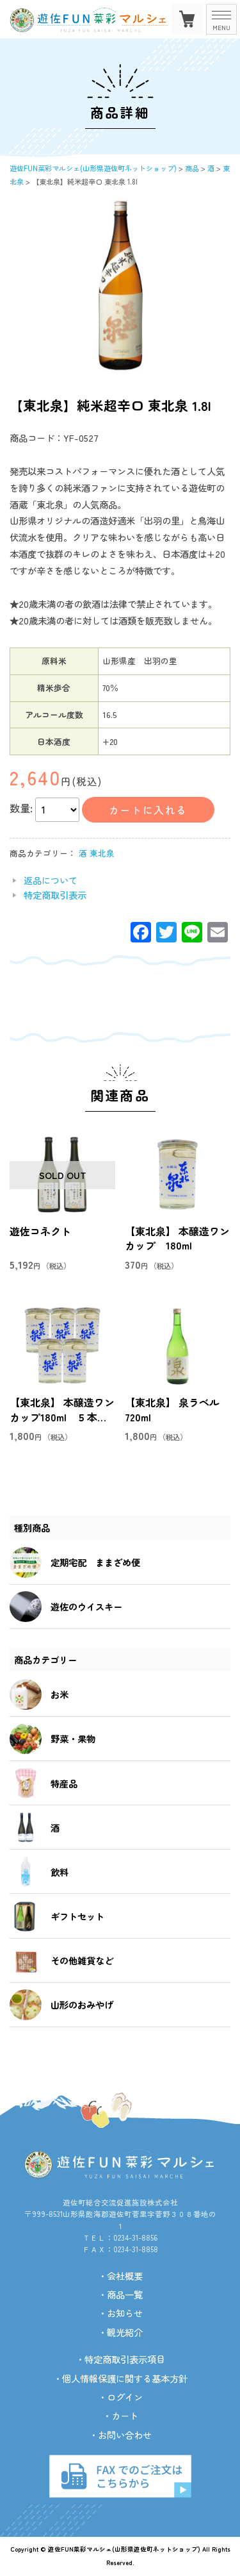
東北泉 (102, 853)
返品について (50, 880)
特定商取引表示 (55, 894)
